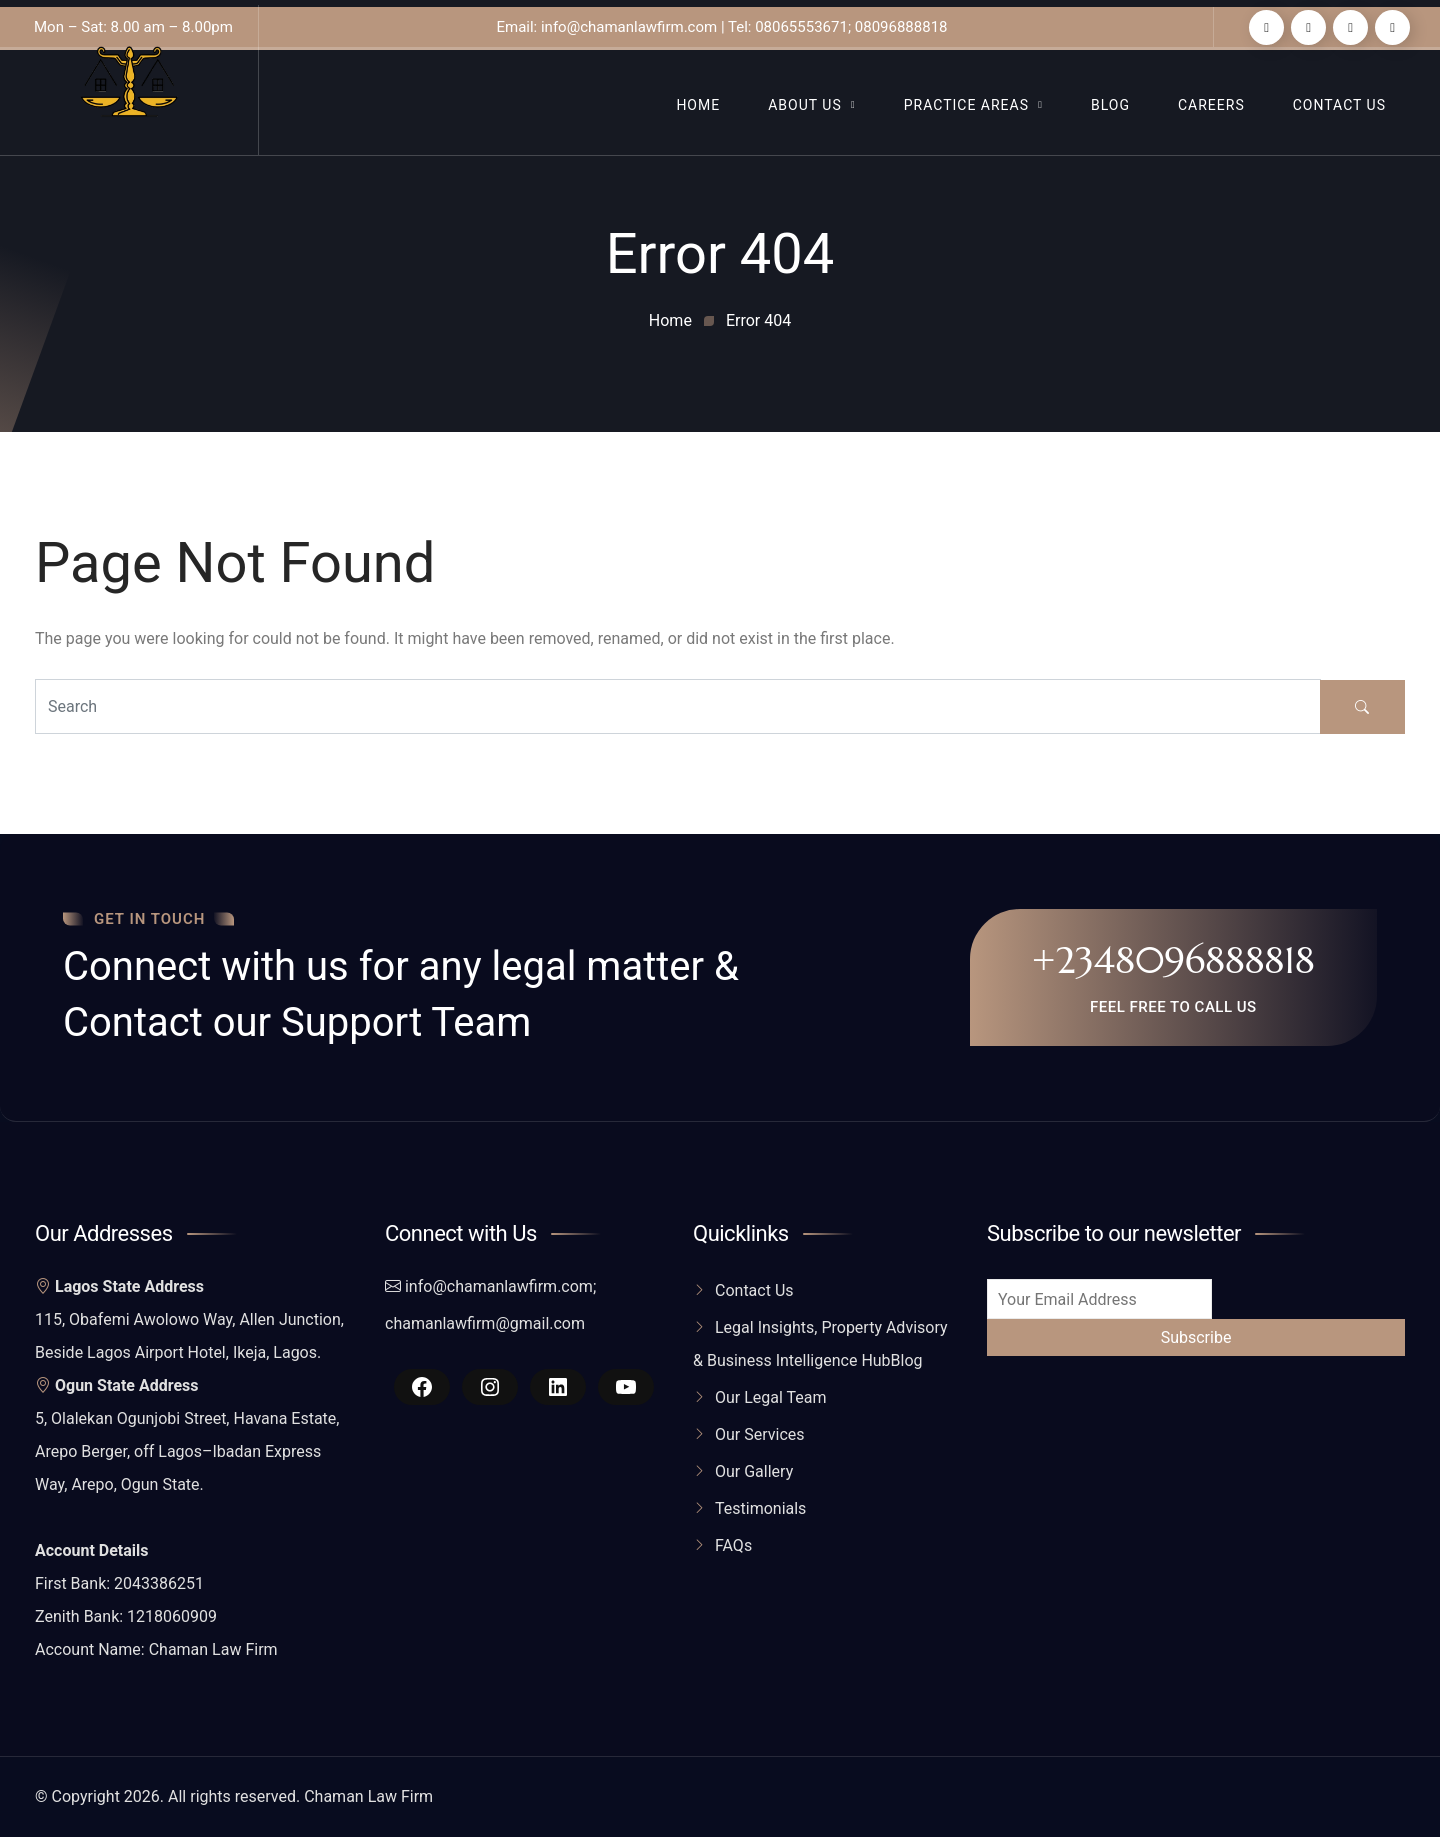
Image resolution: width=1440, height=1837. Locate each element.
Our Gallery (754, 1471)
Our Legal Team (771, 1397)
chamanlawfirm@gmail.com (485, 1323)
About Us (805, 105)
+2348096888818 (1173, 960)
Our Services (760, 1434)
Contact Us (1339, 105)
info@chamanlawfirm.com (499, 1286)
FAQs (733, 1545)
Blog (1110, 105)
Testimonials (760, 1508)
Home (698, 105)
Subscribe (1196, 1337)
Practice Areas (966, 105)
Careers (1211, 105)
